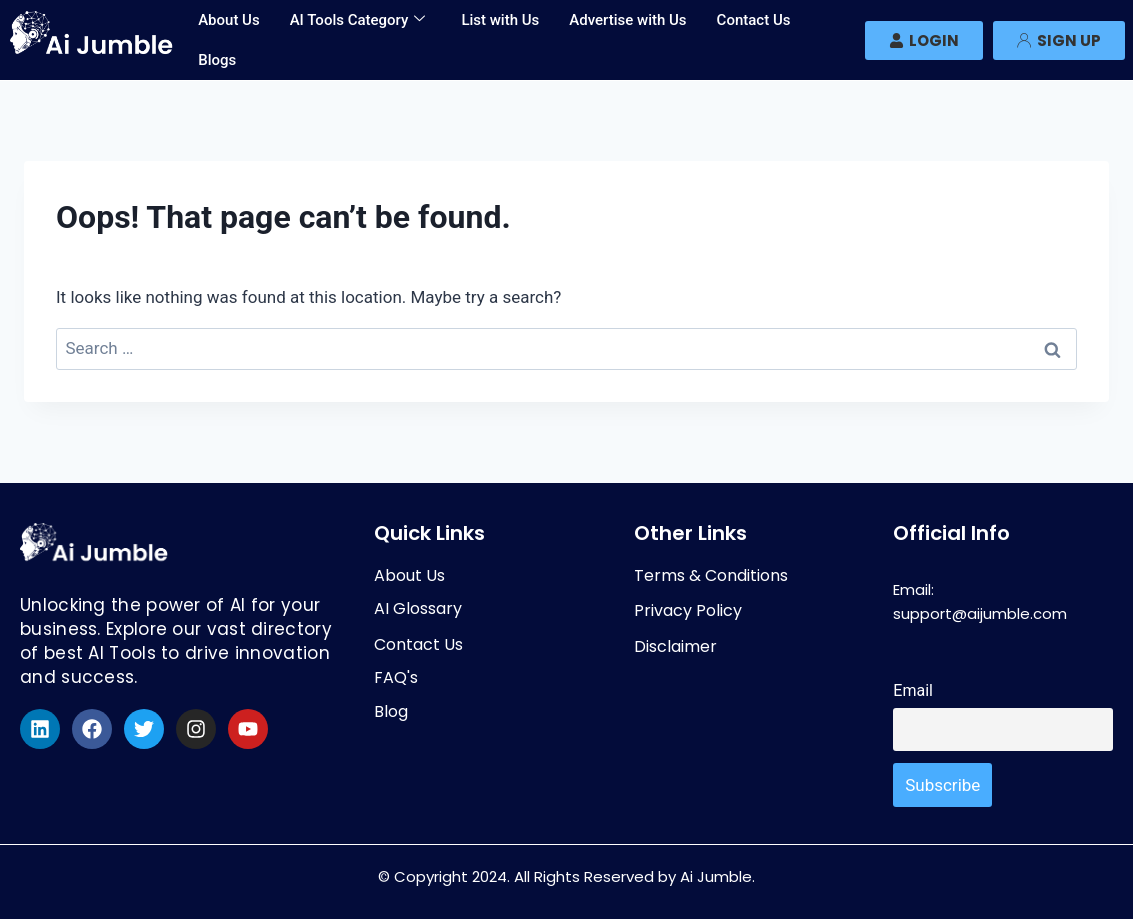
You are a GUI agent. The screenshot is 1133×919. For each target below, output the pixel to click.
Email (913, 690)
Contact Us (754, 20)
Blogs (217, 60)
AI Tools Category (358, 20)
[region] (260, 774)
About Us (229, 20)
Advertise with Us (627, 20)
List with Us (500, 20)
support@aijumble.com (980, 613)
